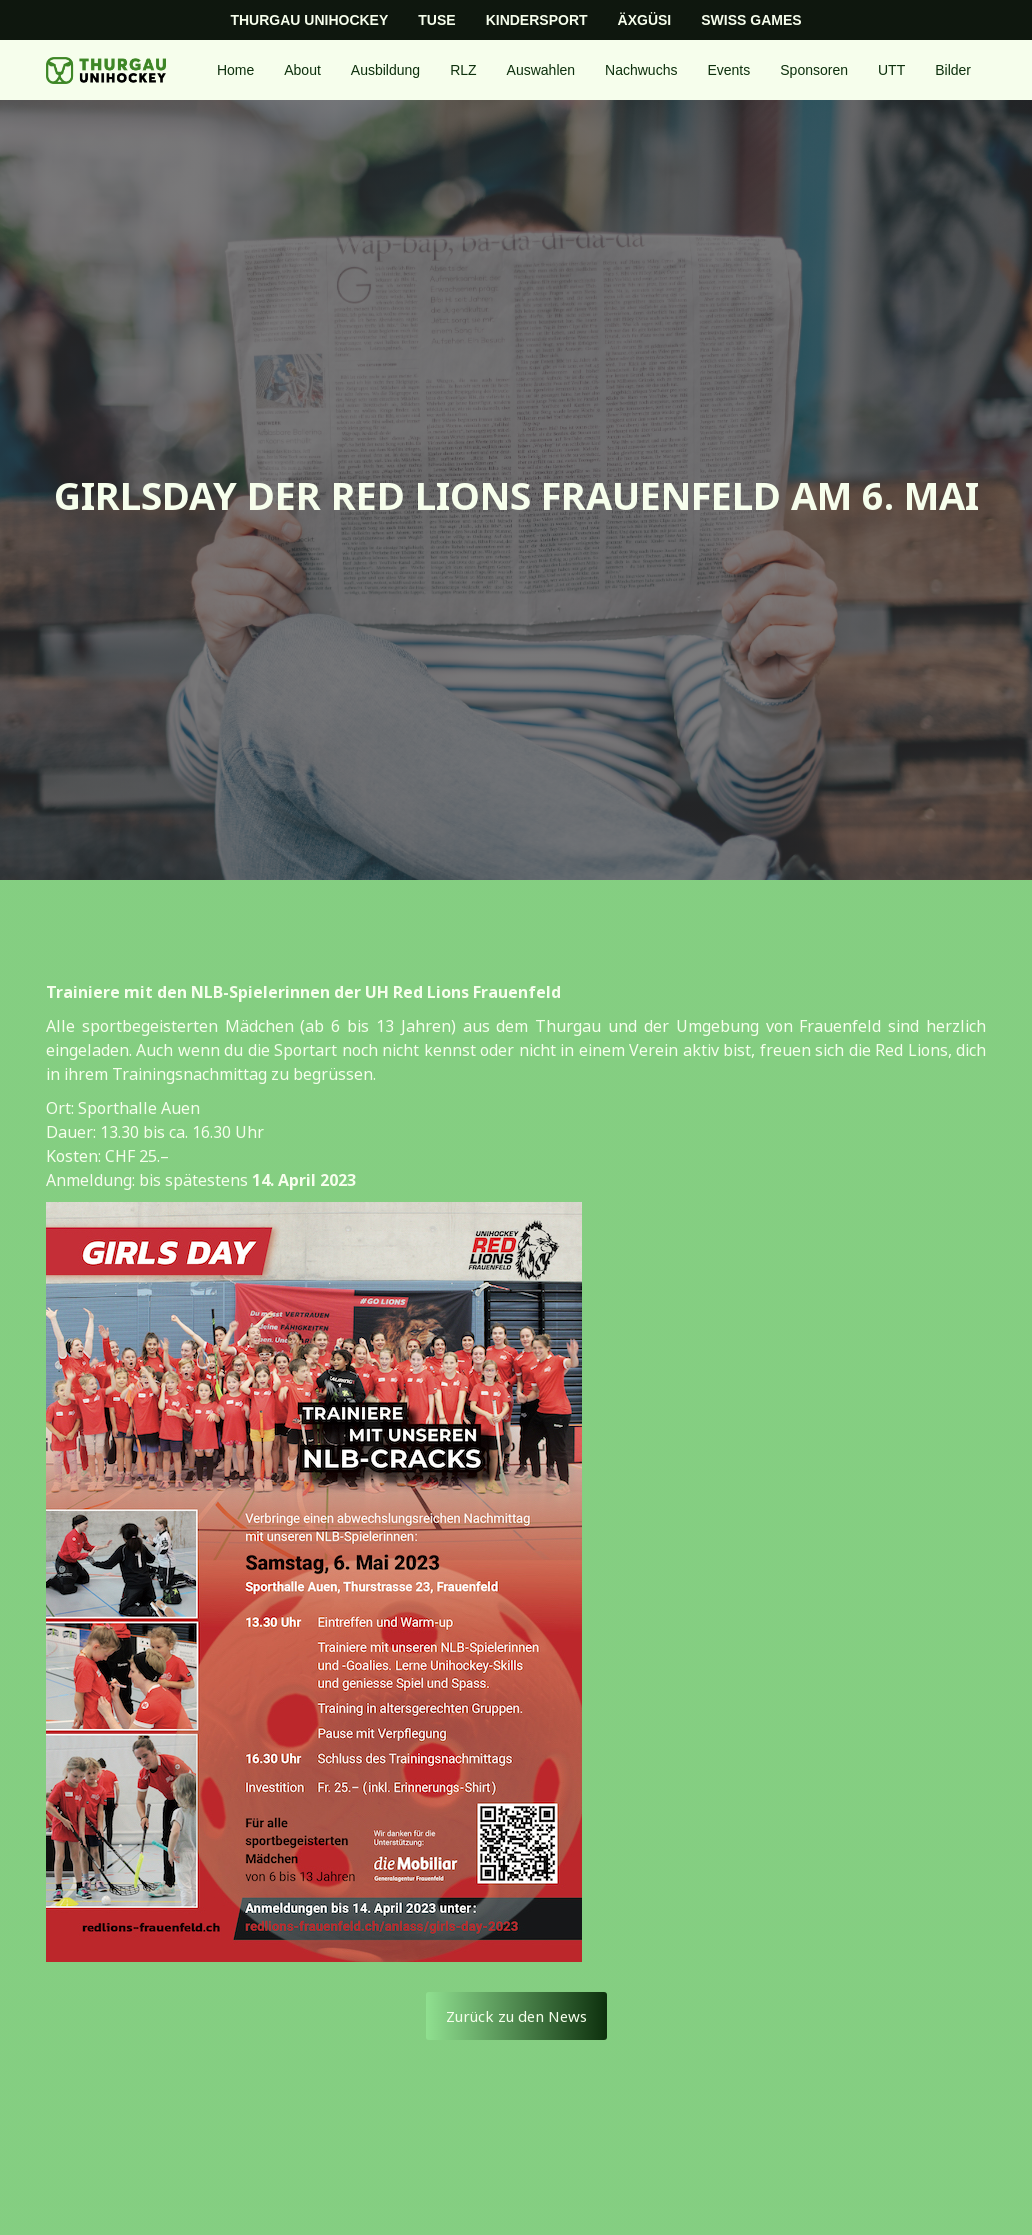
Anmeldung (89, 1180)
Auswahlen (541, 70)
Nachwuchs (641, 70)
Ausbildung (385, 70)
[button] (302, 70)
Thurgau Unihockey (309, 20)
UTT (891, 70)
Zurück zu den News (516, 2016)
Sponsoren (814, 70)
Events (728, 70)
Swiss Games (751, 20)
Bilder (953, 70)
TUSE (436, 20)
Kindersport (537, 20)
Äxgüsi (645, 20)
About (302, 70)
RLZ (463, 70)
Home (235, 70)
